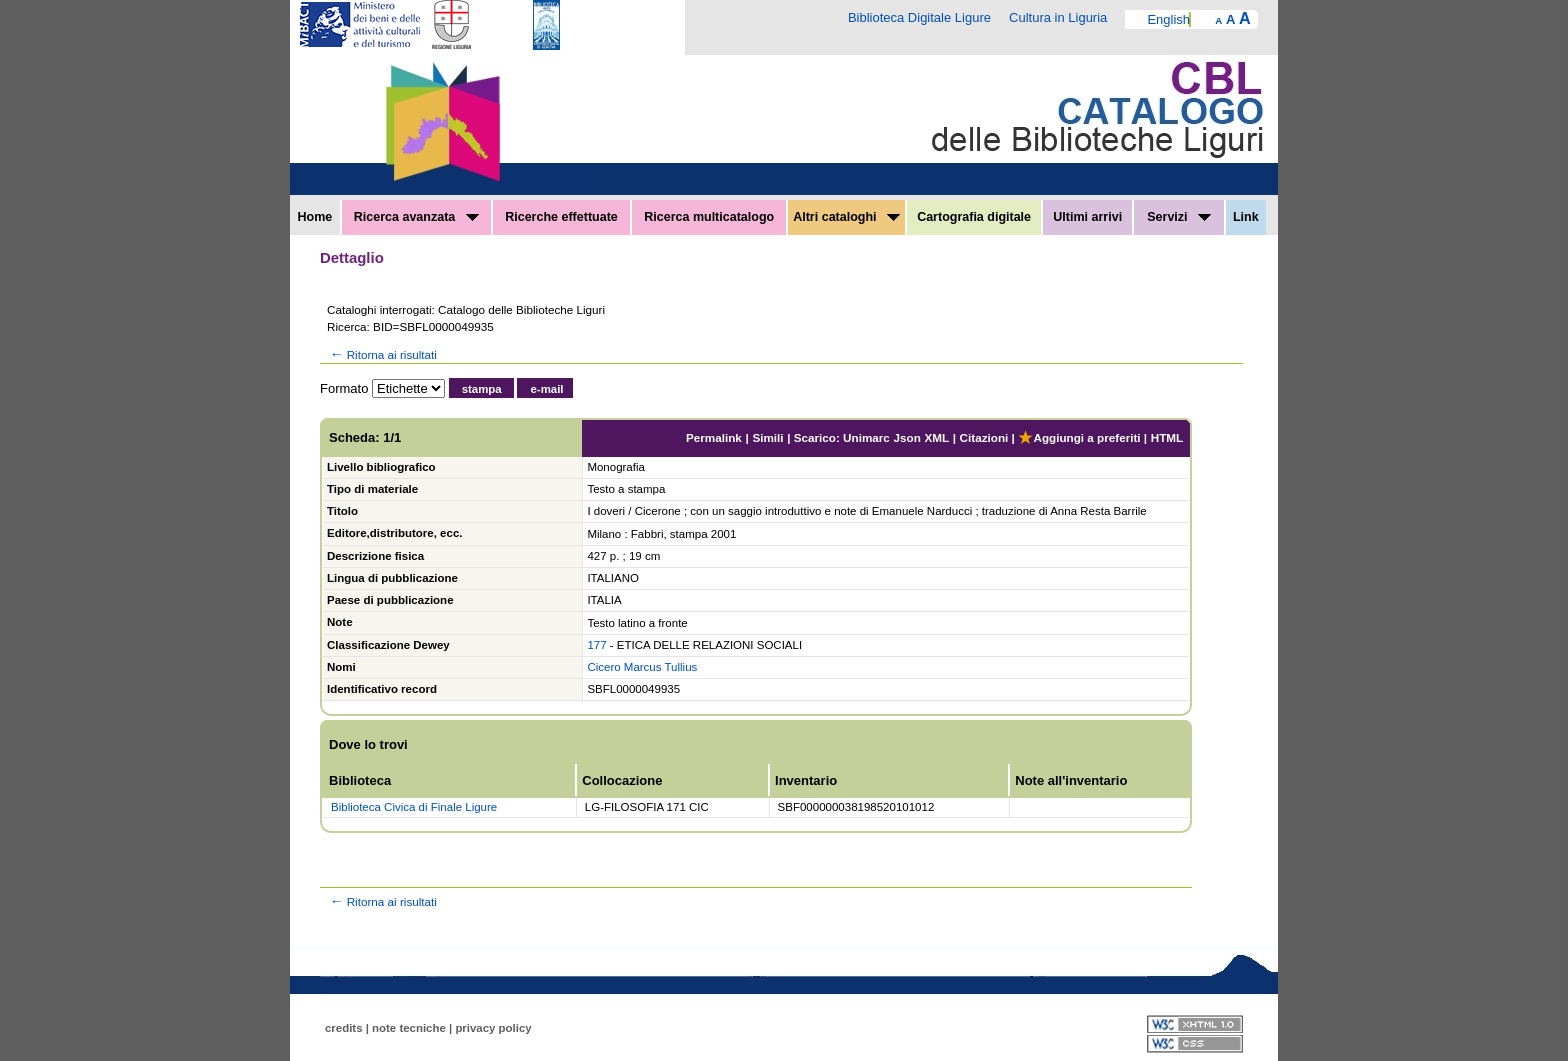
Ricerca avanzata (416, 217)
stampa (482, 389)
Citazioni (984, 437)
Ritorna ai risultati (382, 354)
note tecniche (409, 1028)
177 (596, 645)
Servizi (1179, 217)
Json (907, 437)
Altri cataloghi (846, 217)
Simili (767, 437)
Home (315, 217)
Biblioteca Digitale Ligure (919, 17)
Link (1246, 217)
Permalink (714, 437)
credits (344, 1028)
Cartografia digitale (974, 217)
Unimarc (866, 437)
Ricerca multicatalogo (709, 217)
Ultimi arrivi (1087, 217)
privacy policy (493, 1028)
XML (936, 437)
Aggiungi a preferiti (1079, 437)
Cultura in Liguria (1058, 17)
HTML (1167, 437)
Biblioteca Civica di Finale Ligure (414, 807)
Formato (344, 388)
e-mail (546, 389)
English (1168, 19)
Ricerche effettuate (561, 217)
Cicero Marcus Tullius (642, 667)
